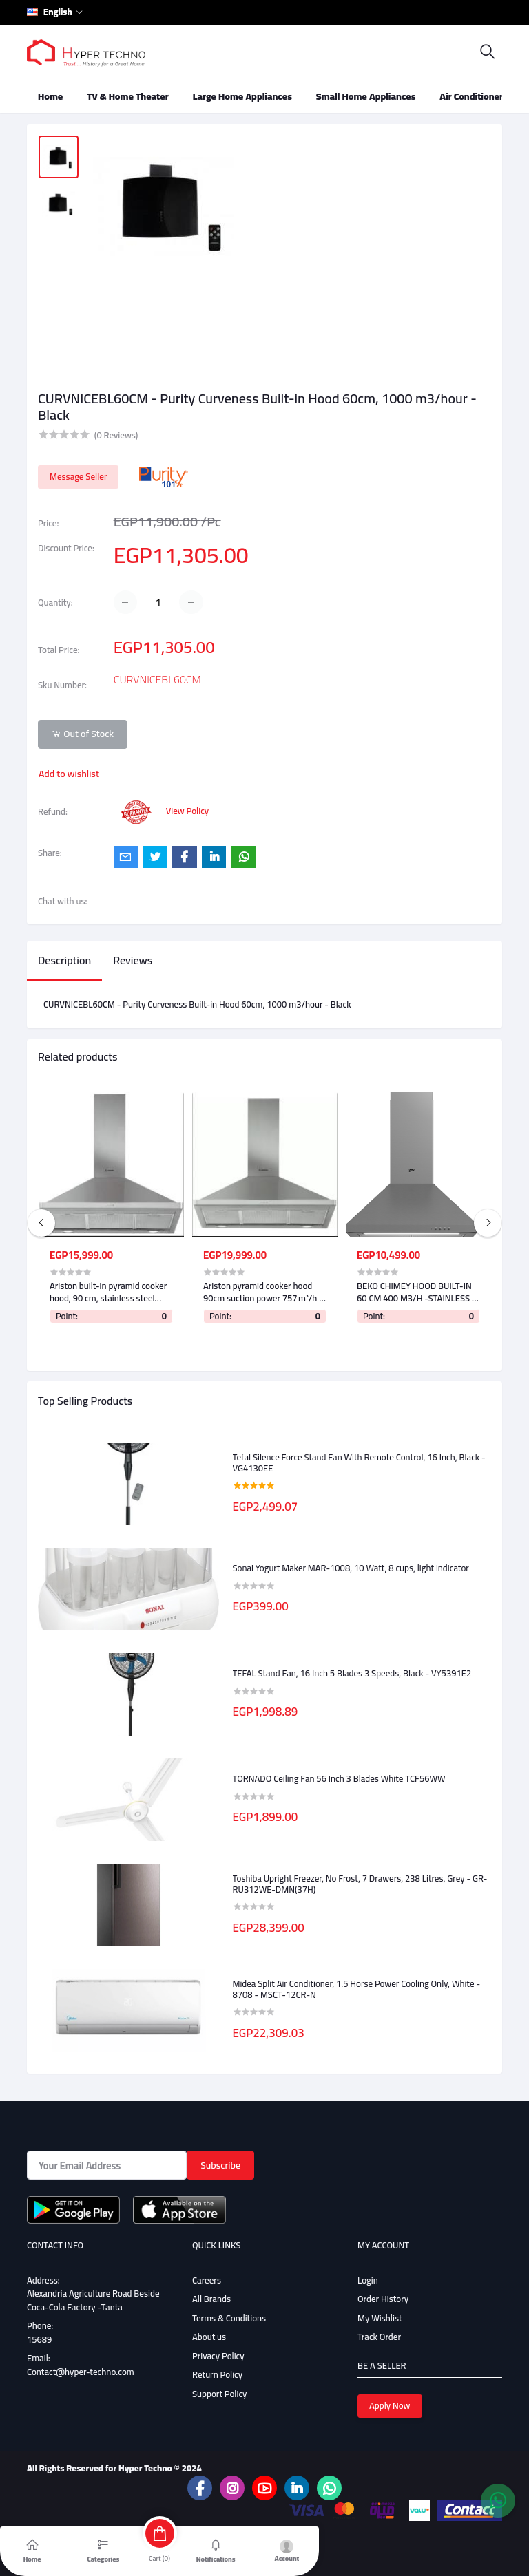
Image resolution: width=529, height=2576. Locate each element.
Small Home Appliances (366, 96)
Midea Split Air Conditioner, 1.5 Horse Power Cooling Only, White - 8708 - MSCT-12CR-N (357, 1989)
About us (209, 2336)
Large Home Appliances (242, 96)
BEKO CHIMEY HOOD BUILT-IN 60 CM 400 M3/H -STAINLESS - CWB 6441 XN (416, 1291)
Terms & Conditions (229, 2318)
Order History (382, 2298)
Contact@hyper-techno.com (80, 2371)
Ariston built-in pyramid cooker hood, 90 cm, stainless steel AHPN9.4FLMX (108, 1291)
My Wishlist (379, 2318)
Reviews (132, 960)
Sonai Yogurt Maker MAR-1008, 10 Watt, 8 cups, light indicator (351, 1568)
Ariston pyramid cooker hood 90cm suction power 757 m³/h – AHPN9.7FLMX (263, 1291)
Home (50, 96)
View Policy (187, 810)
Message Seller (78, 476)
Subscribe (220, 2165)
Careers (206, 2280)
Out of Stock (83, 734)
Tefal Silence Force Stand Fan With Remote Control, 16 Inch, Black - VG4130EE (359, 1462)
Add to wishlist (69, 774)
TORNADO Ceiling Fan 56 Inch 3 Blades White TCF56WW (339, 1779)
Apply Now (390, 2405)
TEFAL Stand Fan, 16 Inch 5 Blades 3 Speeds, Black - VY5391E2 (352, 1673)
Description (64, 960)
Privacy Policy (218, 2356)
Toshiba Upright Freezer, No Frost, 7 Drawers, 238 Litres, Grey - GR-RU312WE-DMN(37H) (360, 1884)
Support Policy (219, 2393)
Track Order (379, 2336)
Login (367, 2280)
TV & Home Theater (128, 96)
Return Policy (217, 2374)
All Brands (211, 2298)
